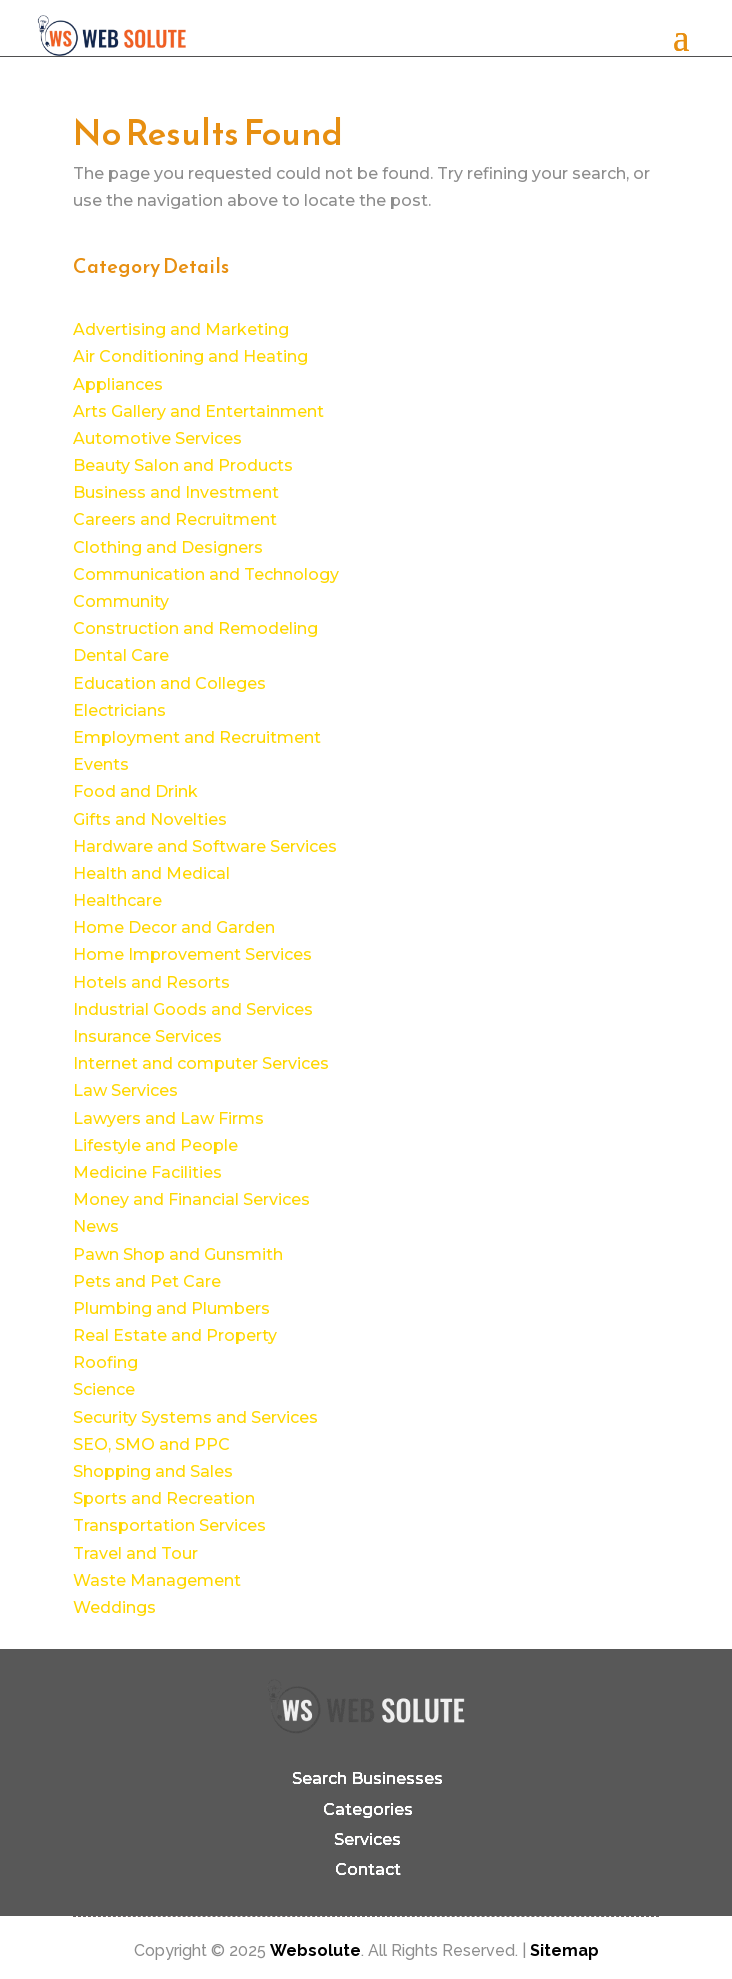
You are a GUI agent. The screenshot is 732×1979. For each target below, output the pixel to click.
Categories (368, 1809)
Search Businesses (367, 1778)
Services (367, 1839)
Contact (368, 1869)
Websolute (315, 1950)
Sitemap (564, 1950)
